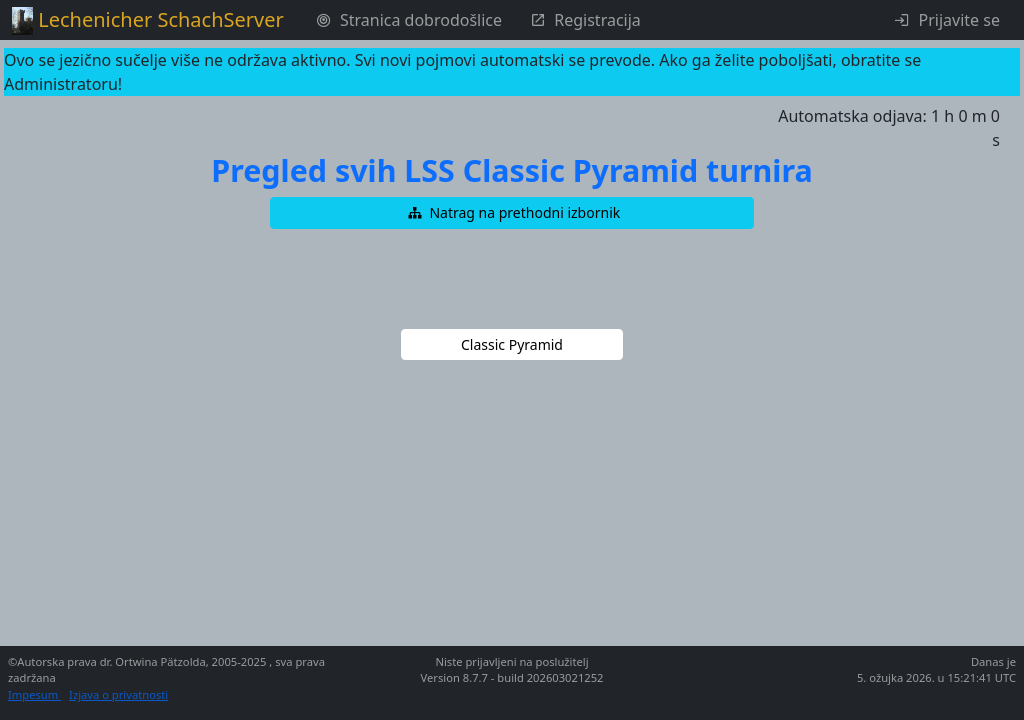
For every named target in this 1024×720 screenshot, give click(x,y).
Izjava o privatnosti (118, 694)
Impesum (34, 694)
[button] (512, 213)
